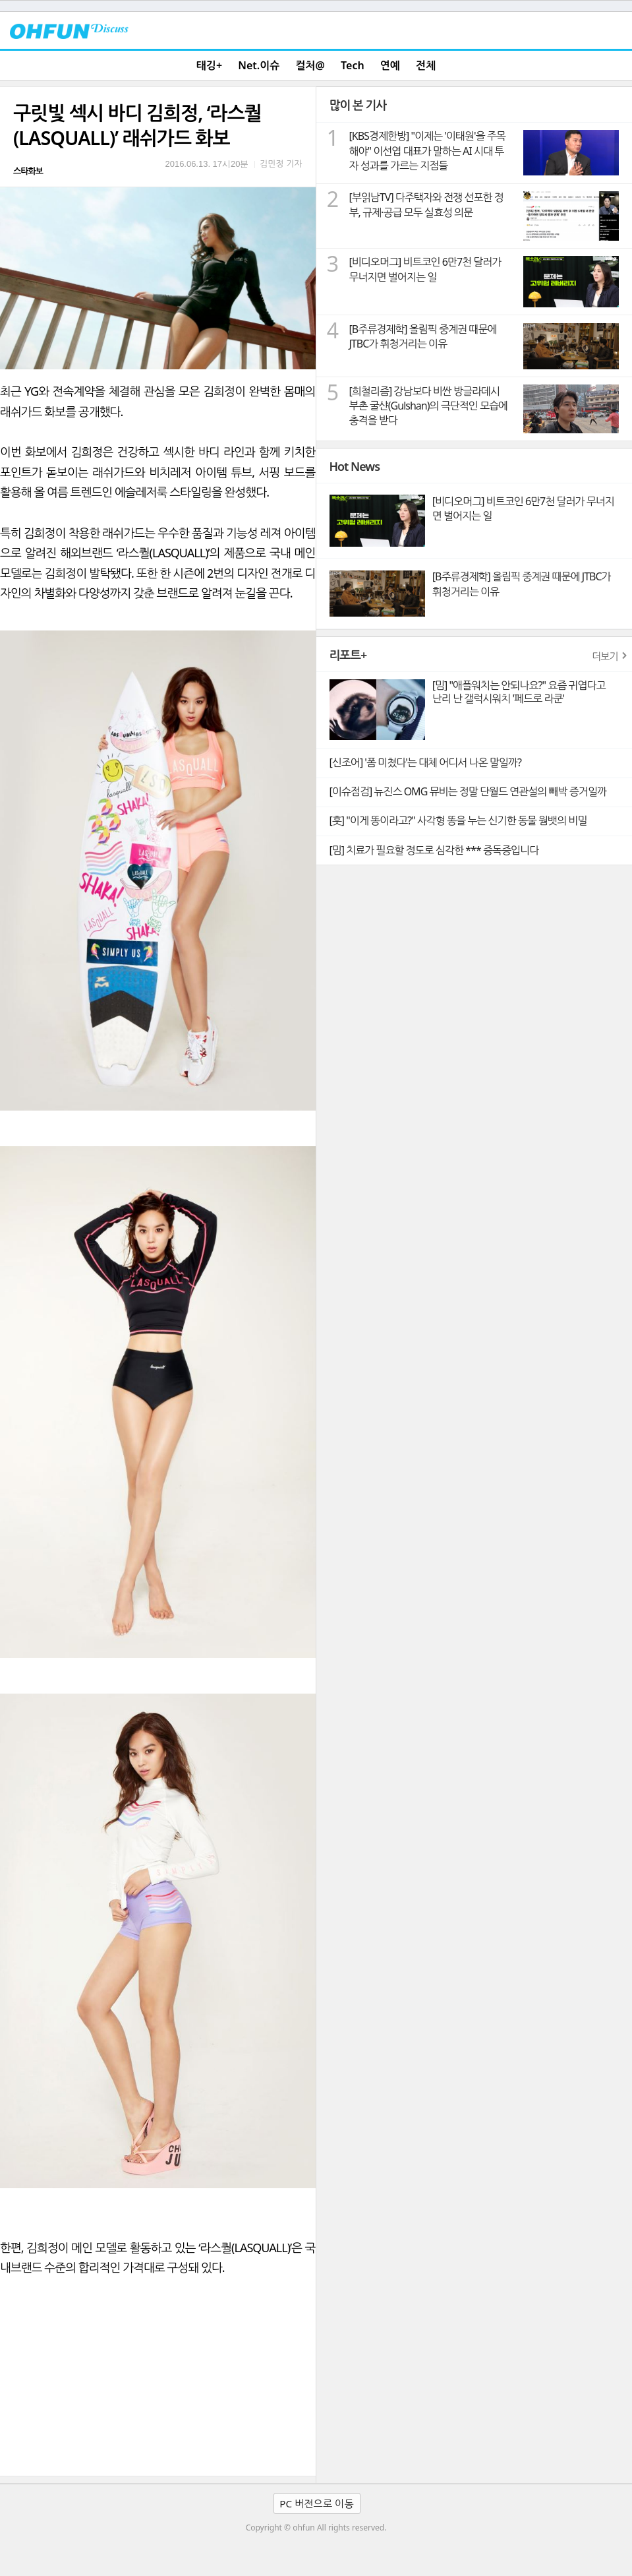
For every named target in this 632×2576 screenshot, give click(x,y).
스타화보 (28, 171)
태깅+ (209, 65)
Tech (352, 65)
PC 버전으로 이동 (316, 2503)
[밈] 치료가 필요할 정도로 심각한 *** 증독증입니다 (434, 850)
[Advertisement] (158, 2377)
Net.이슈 (258, 65)
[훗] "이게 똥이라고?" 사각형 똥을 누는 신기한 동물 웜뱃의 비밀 (458, 820)
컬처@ (309, 65)
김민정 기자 (281, 163)
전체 (426, 65)
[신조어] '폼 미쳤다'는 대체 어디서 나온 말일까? (425, 762)
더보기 (605, 656)
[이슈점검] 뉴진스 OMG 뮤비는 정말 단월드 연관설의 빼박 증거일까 (468, 791)
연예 (390, 65)
